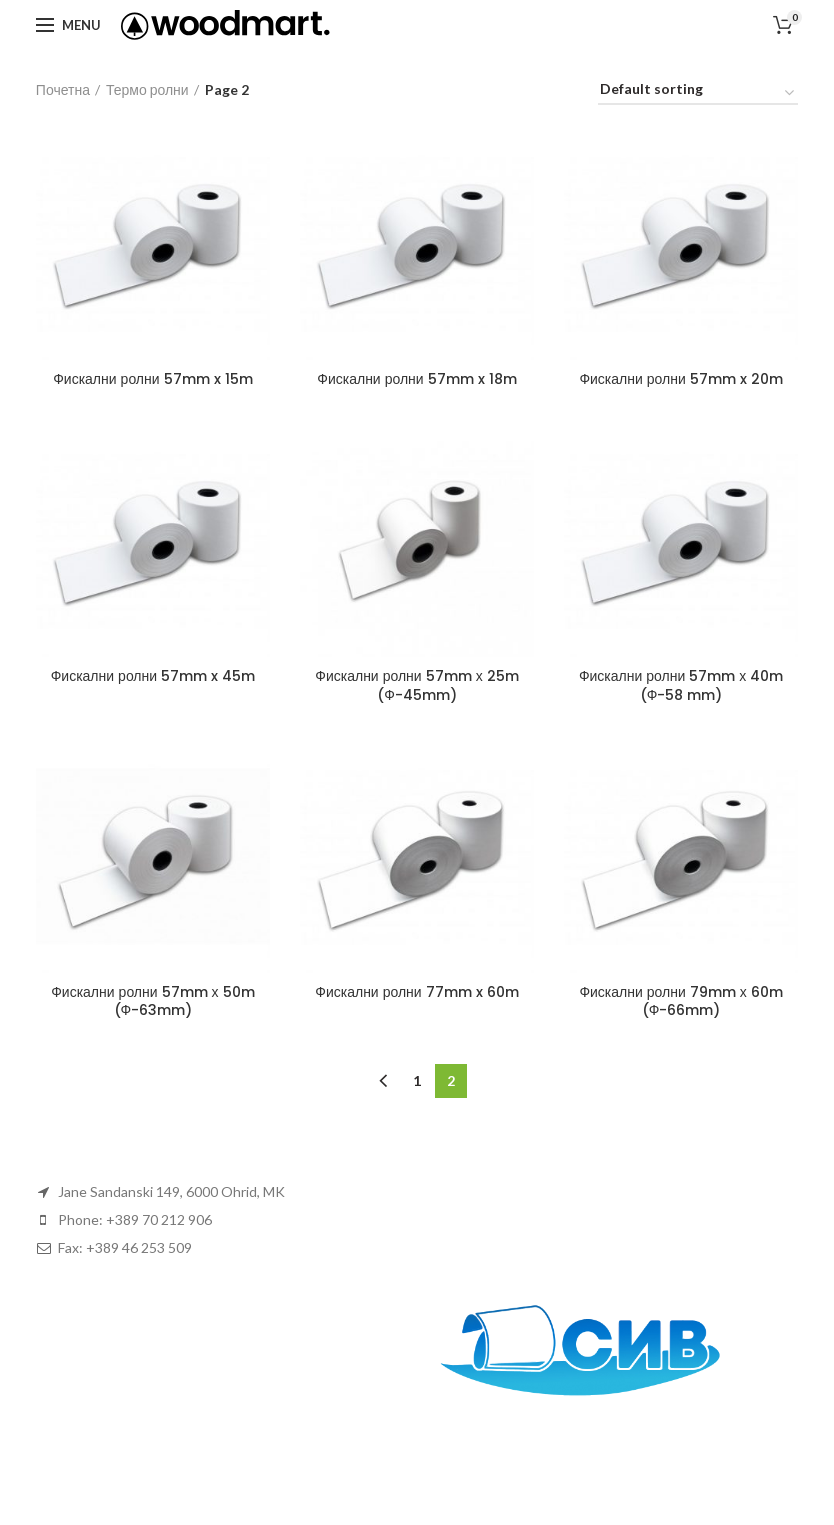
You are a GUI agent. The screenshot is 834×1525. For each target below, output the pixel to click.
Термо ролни (147, 89)
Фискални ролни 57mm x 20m (680, 379)
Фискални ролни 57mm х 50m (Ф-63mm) (152, 1001)
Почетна (63, 89)
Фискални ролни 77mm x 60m (416, 992)
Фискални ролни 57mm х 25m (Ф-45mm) (416, 685)
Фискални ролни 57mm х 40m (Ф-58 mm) (681, 685)
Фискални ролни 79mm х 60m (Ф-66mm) (680, 1001)
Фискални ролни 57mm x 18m (416, 379)
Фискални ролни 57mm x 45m (153, 676)
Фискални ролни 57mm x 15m (152, 379)
